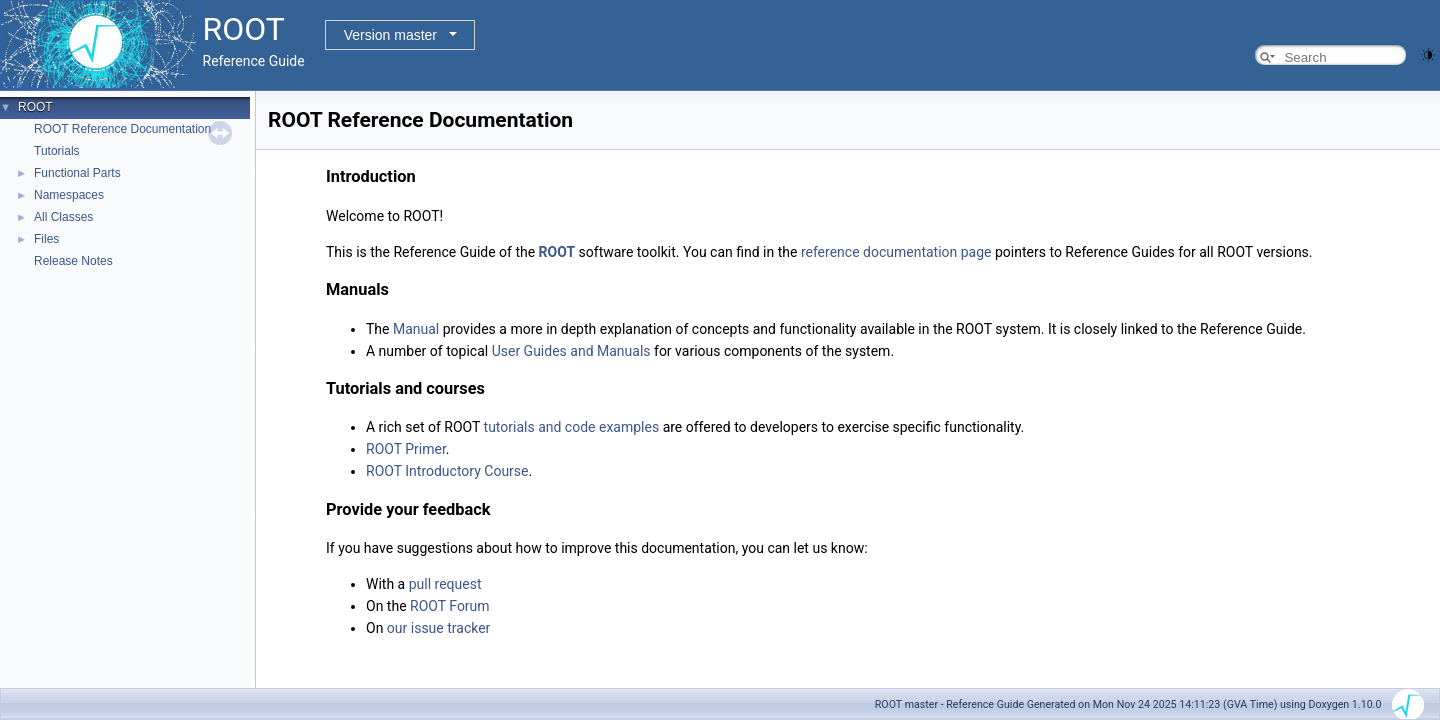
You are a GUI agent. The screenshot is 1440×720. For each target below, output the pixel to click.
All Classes (63, 217)
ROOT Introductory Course (447, 471)
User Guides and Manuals (571, 351)
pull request (445, 584)
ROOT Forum (450, 606)
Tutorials (57, 151)
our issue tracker (439, 628)
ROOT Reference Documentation (122, 129)
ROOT (35, 107)
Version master (390, 35)
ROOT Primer (406, 449)
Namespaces (69, 195)
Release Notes (73, 261)
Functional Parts (77, 173)
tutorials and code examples (572, 427)
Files (46, 239)
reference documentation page (896, 252)
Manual (416, 329)
